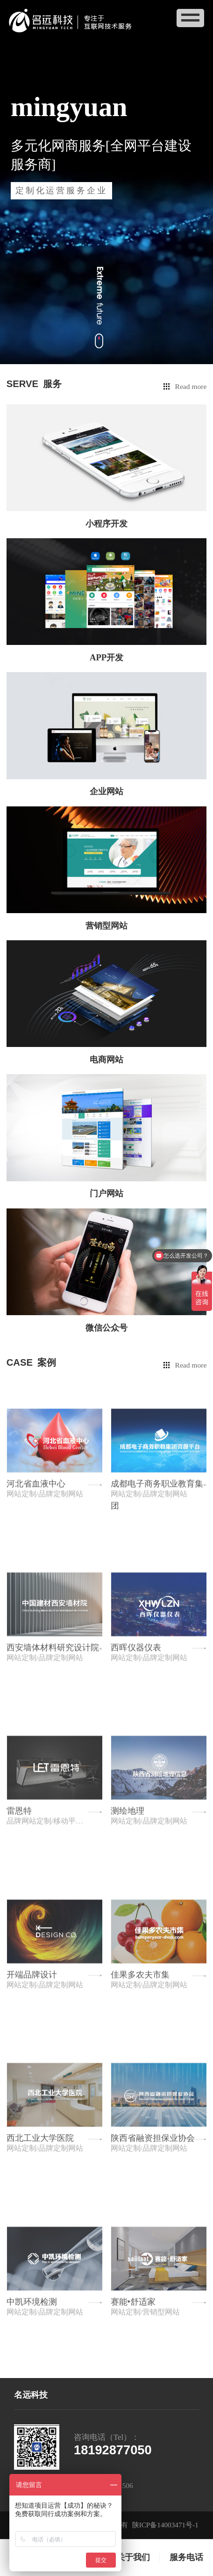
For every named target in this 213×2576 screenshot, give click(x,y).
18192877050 (113, 2450)
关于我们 (133, 2557)
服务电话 (186, 2557)
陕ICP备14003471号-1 (165, 2525)
